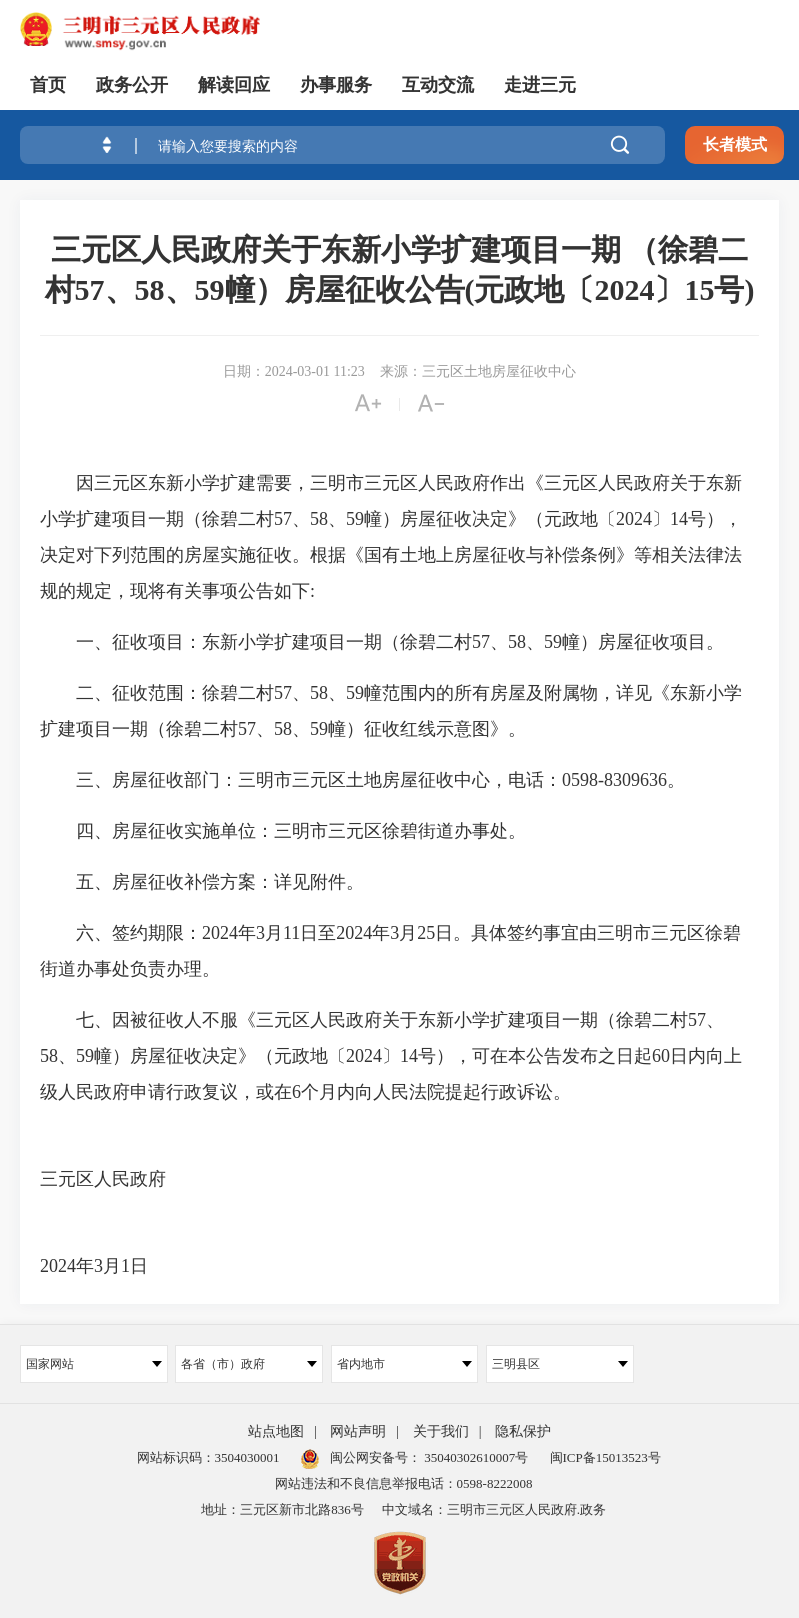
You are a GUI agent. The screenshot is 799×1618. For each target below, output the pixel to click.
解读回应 (234, 85)
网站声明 (358, 1431)
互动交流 (438, 85)
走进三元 (540, 85)
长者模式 (735, 144)
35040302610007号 (474, 1457)
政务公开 (132, 85)
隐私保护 (523, 1431)
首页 (48, 85)
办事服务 (336, 85)
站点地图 (276, 1431)
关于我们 (441, 1431)
